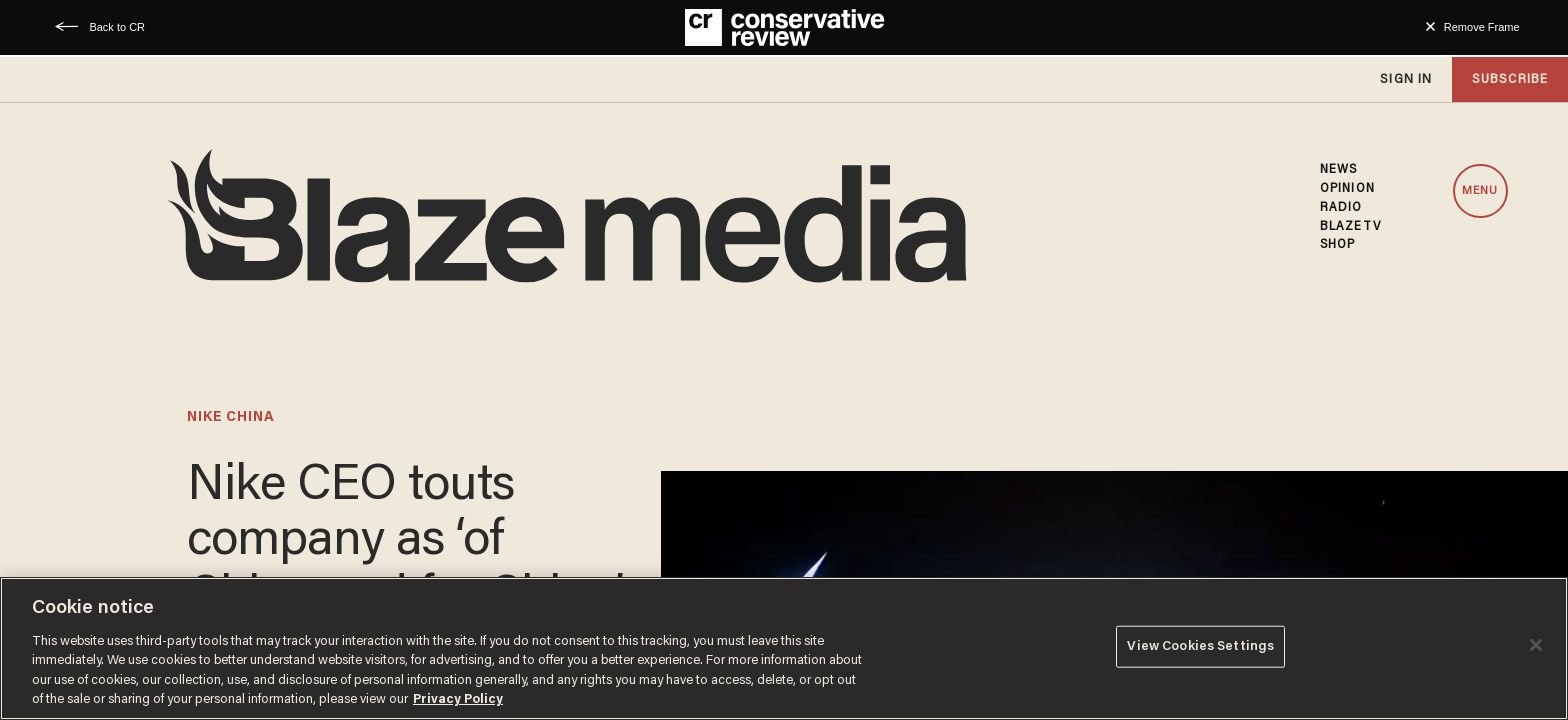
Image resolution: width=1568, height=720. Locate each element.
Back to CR (117, 27)
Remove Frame (1482, 27)
